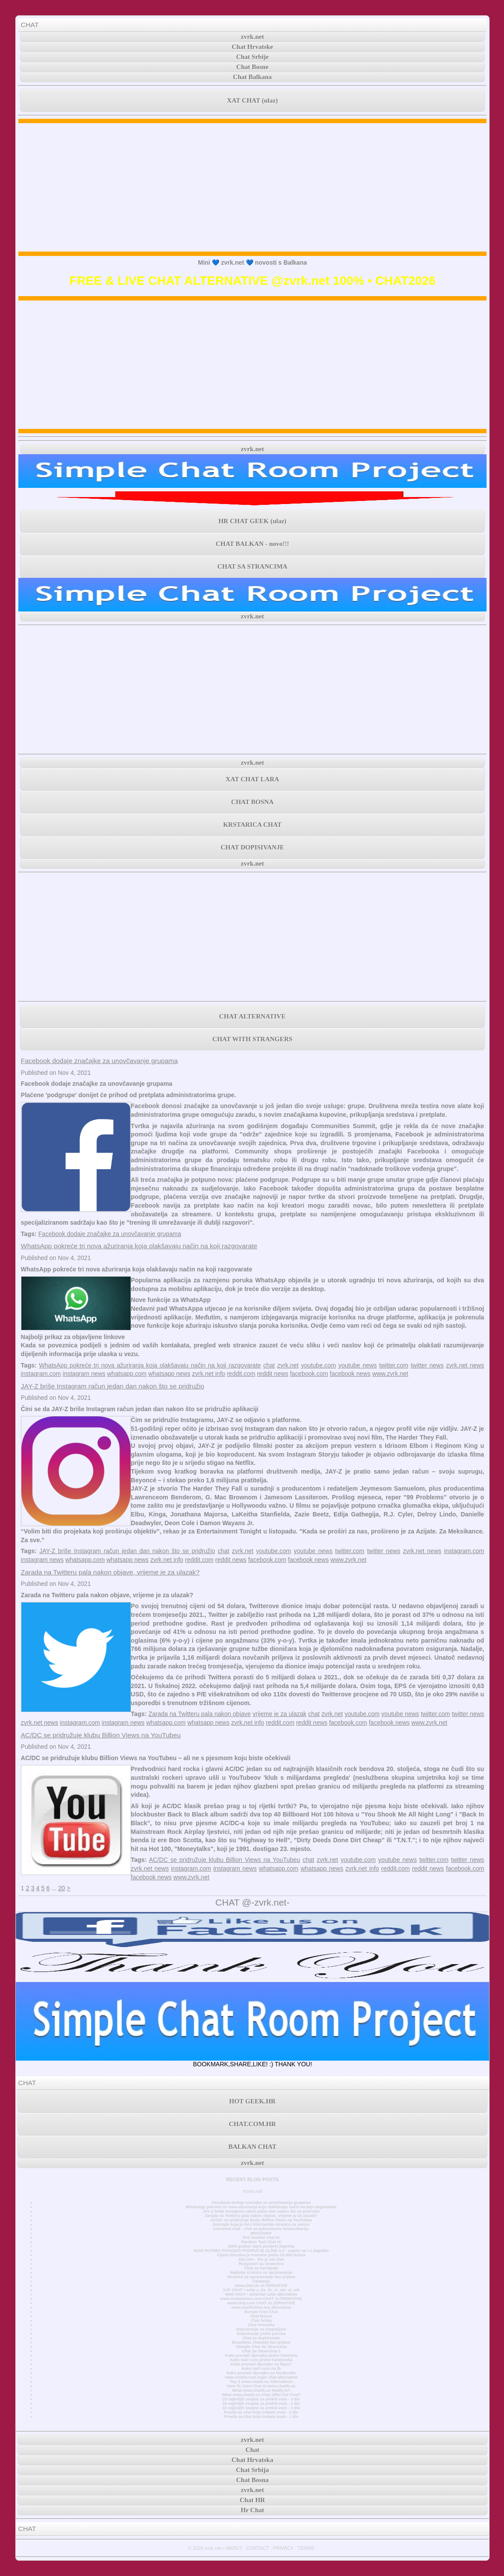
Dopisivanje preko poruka (261, 2333)
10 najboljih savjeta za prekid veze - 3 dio (261, 2399)
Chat (252, 2449)
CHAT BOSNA (252, 801)
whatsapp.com (126, 1373)
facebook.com (309, 1373)
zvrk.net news (465, 1365)
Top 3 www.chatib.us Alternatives (261, 2381)
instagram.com (41, 1373)
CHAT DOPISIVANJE (252, 847)
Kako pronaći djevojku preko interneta (261, 2355)
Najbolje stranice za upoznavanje (261, 2272)
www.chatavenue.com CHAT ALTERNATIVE (261, 2298)
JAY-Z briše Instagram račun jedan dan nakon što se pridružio (112, 1386)
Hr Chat (252, 2510)
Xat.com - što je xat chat (261, 2259)
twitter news (427, 1365)
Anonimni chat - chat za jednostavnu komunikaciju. (261, 2229)
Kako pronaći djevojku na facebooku (261, 2373)
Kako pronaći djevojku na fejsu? (261, 2364)
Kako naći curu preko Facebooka (261, 2360)
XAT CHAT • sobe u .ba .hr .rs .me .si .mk (261, 2290)
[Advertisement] (252, 187)
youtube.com (318, 1365)
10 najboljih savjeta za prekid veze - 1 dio (261, 2408)
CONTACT (257, 2548)
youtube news (357, 1365)
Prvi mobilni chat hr (261, 2237)
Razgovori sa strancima (261, 2264)
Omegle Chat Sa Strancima (261, 2347)
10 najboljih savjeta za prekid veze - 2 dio (261, 2403)
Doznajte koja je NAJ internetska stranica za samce (261, 2224)
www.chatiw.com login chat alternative (261, 2377)
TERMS (305, 2548)
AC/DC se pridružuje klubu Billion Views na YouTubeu (101, 1735)
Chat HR (252, 2500)
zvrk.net (252, 36)
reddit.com (241, 1373)
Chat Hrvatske (252, 46)
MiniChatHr (261, 2233)
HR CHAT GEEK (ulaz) (252, 521)
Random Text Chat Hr (261, 2242)
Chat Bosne (252, 66)
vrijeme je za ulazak (279, 1713)
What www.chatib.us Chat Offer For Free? (261, 2395)
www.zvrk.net (390, 1373)
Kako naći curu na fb (261, 2368)
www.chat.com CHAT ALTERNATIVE (261, 2303)
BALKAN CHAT (252, 2146)
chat (269, 1365)
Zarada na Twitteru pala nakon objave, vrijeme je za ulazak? (110, 1572)
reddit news (272, 1373)
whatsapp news (169, 1373)
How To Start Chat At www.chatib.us (261, 2386)
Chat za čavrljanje (261, 2268)
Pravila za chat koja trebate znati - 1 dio (261, 2416)
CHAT (30, 24)
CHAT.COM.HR (252, 2123)
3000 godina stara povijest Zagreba (261, 2246)
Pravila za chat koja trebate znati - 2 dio (261, 2412)
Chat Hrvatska (261, 2325)
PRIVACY (283, 2548)
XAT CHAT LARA (252, 779)
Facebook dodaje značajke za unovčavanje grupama (99, 1060)
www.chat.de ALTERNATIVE (261, 2285)
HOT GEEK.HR (252, 2101)
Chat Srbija (261, 2320)
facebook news (350, 1373)
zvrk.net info (208, 1373)
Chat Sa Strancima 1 (261, 2351)
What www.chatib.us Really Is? (261, 2390)
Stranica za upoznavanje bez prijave (261, 2277)
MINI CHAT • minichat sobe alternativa (261, 2294)
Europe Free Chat (261, 2312)
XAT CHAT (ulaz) (252, 100)
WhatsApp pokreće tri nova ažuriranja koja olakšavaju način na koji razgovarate (139, 1246)
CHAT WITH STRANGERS (252, 1039)
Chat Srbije (252, 56)
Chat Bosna (261, 2316)
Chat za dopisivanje (261, 2338)
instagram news (83, 1373)
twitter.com (393, 1365)
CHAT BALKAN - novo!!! (252, 543)
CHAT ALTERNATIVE (252, 1016)
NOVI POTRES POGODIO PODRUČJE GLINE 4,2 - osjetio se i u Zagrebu (260, 2250)
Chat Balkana (252, 76)
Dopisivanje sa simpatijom (261, 2329)
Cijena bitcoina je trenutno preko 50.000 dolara (261, 2255)
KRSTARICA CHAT (252, 824)
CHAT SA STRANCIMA (252, 566)
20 (61, 1888)
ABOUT (234, 2548)
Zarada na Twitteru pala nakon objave (199, 1713)
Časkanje (261, 2281)
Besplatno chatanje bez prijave (261, 2342)
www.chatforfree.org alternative (261, 2307)
